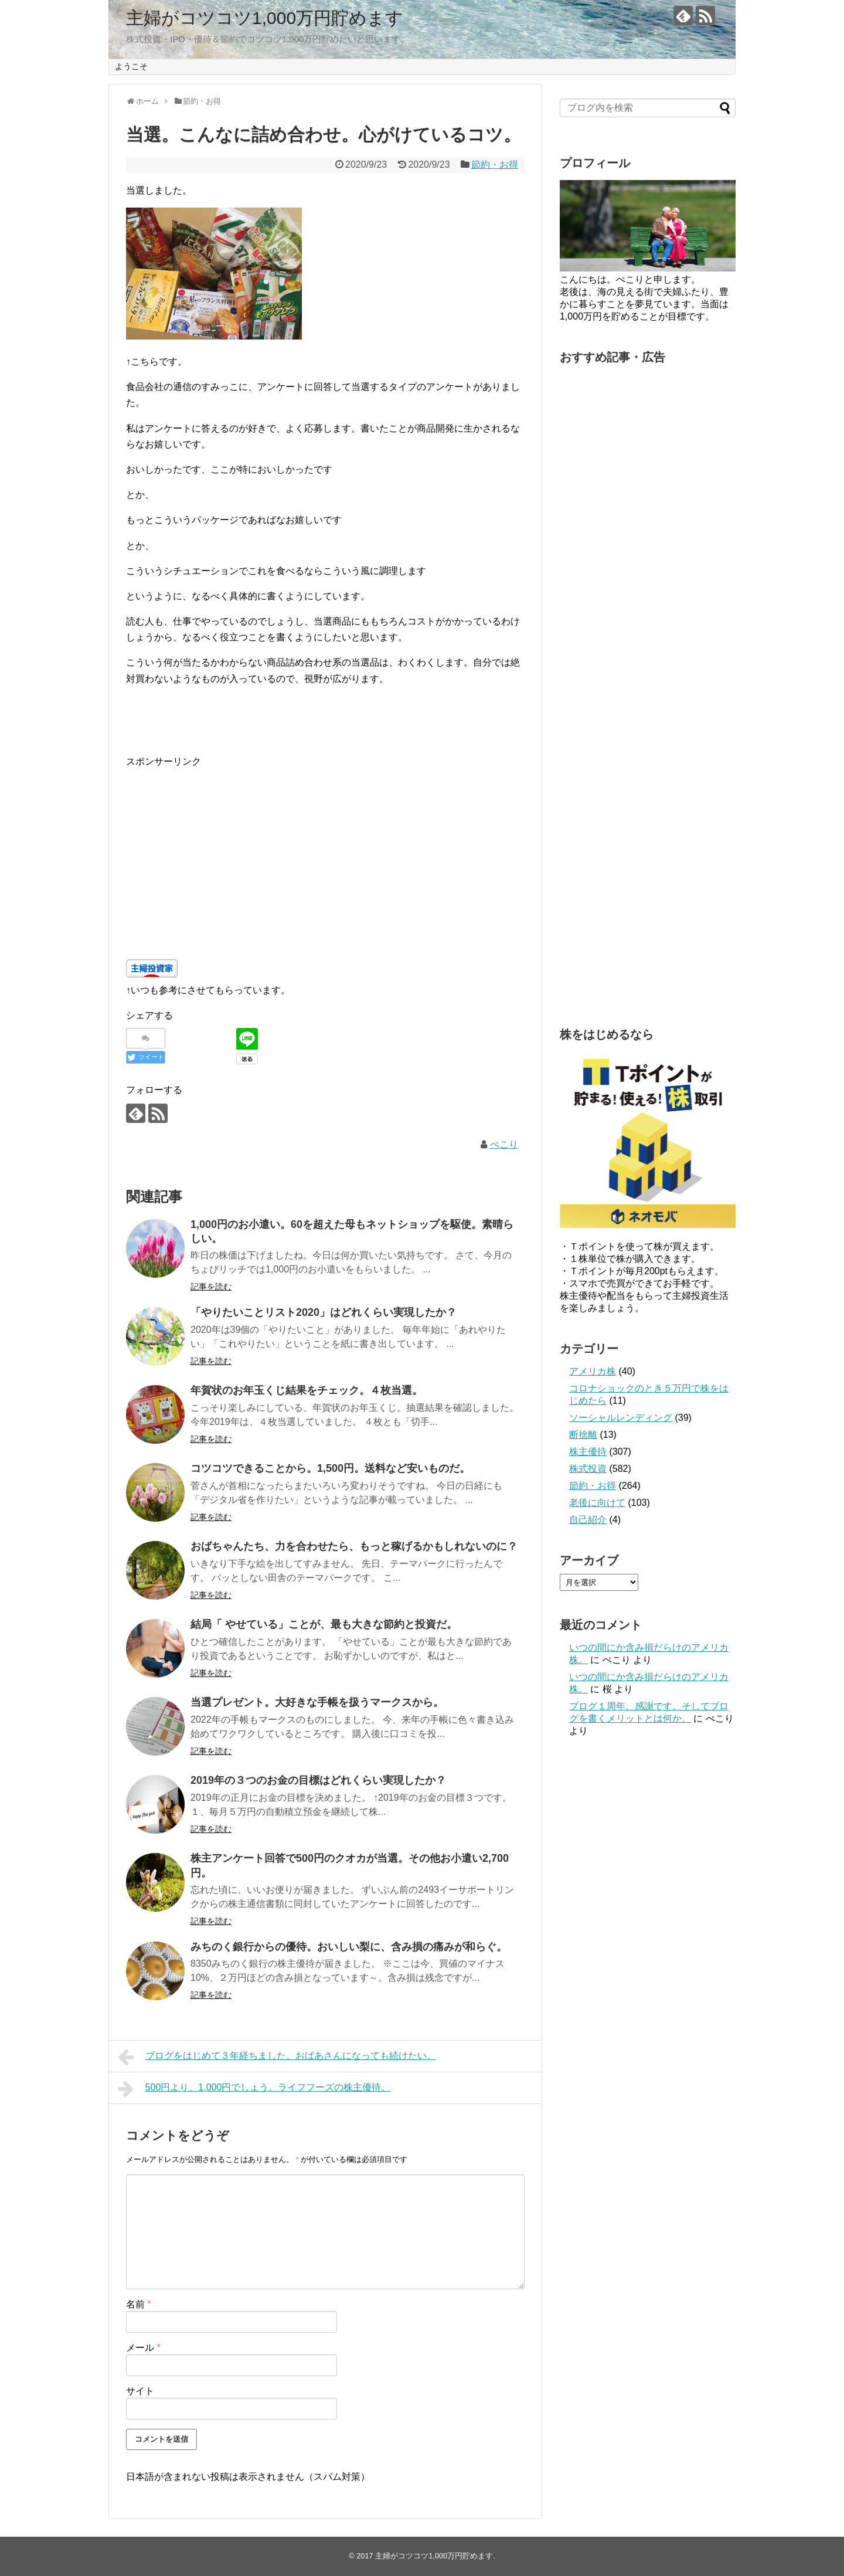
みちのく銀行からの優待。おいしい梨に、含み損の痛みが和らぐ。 (348, 1947)
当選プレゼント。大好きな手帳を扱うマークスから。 (317, 1702)
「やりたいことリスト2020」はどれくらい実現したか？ (323, 1312)
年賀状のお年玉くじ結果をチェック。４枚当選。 (306, 1390)
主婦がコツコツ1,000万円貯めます (264, 18)
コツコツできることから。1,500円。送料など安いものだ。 (330, 1468)
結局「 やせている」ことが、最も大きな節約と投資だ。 (323, 1624)
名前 (138, 2304)
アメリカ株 (592, 1371)
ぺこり (504, 1144)
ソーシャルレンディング (620, 1418)
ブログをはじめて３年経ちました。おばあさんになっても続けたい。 (277, 2057)
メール (143, 2348)
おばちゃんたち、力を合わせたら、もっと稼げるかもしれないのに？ (354, 1546)
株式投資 (588, 1469)
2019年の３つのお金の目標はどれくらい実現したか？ (318, 1780)
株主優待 (588, 1452)
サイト (140, 2391)
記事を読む (211, 1286)
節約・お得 (494, 164)
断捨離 (583, 1435)
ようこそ (131, 66)
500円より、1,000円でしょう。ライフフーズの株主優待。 (254, 2088)
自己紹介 (588, 1520)
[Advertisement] (325, 851)
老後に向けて (597, 1503)
